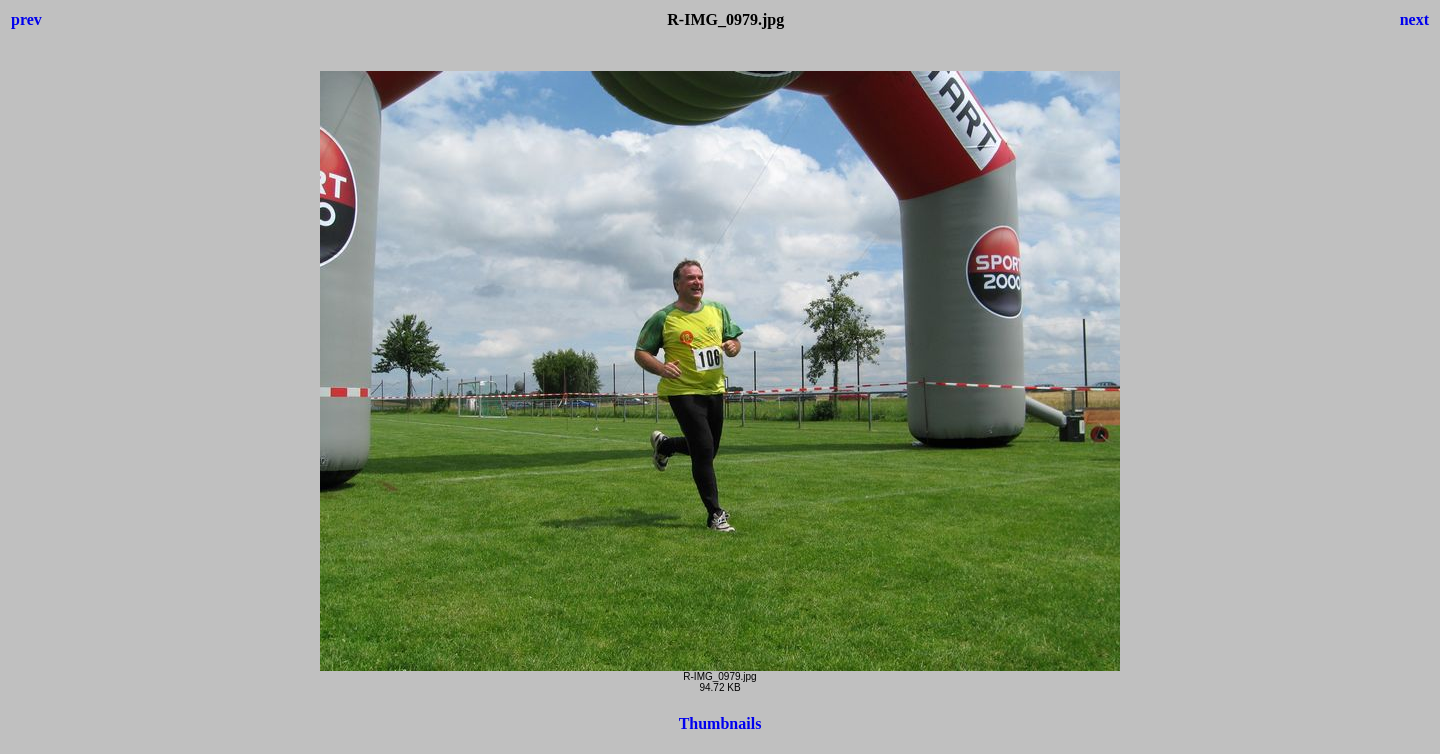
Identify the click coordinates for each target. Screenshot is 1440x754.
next (1414, 19)
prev (26, 19)
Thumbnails (720, 723)
